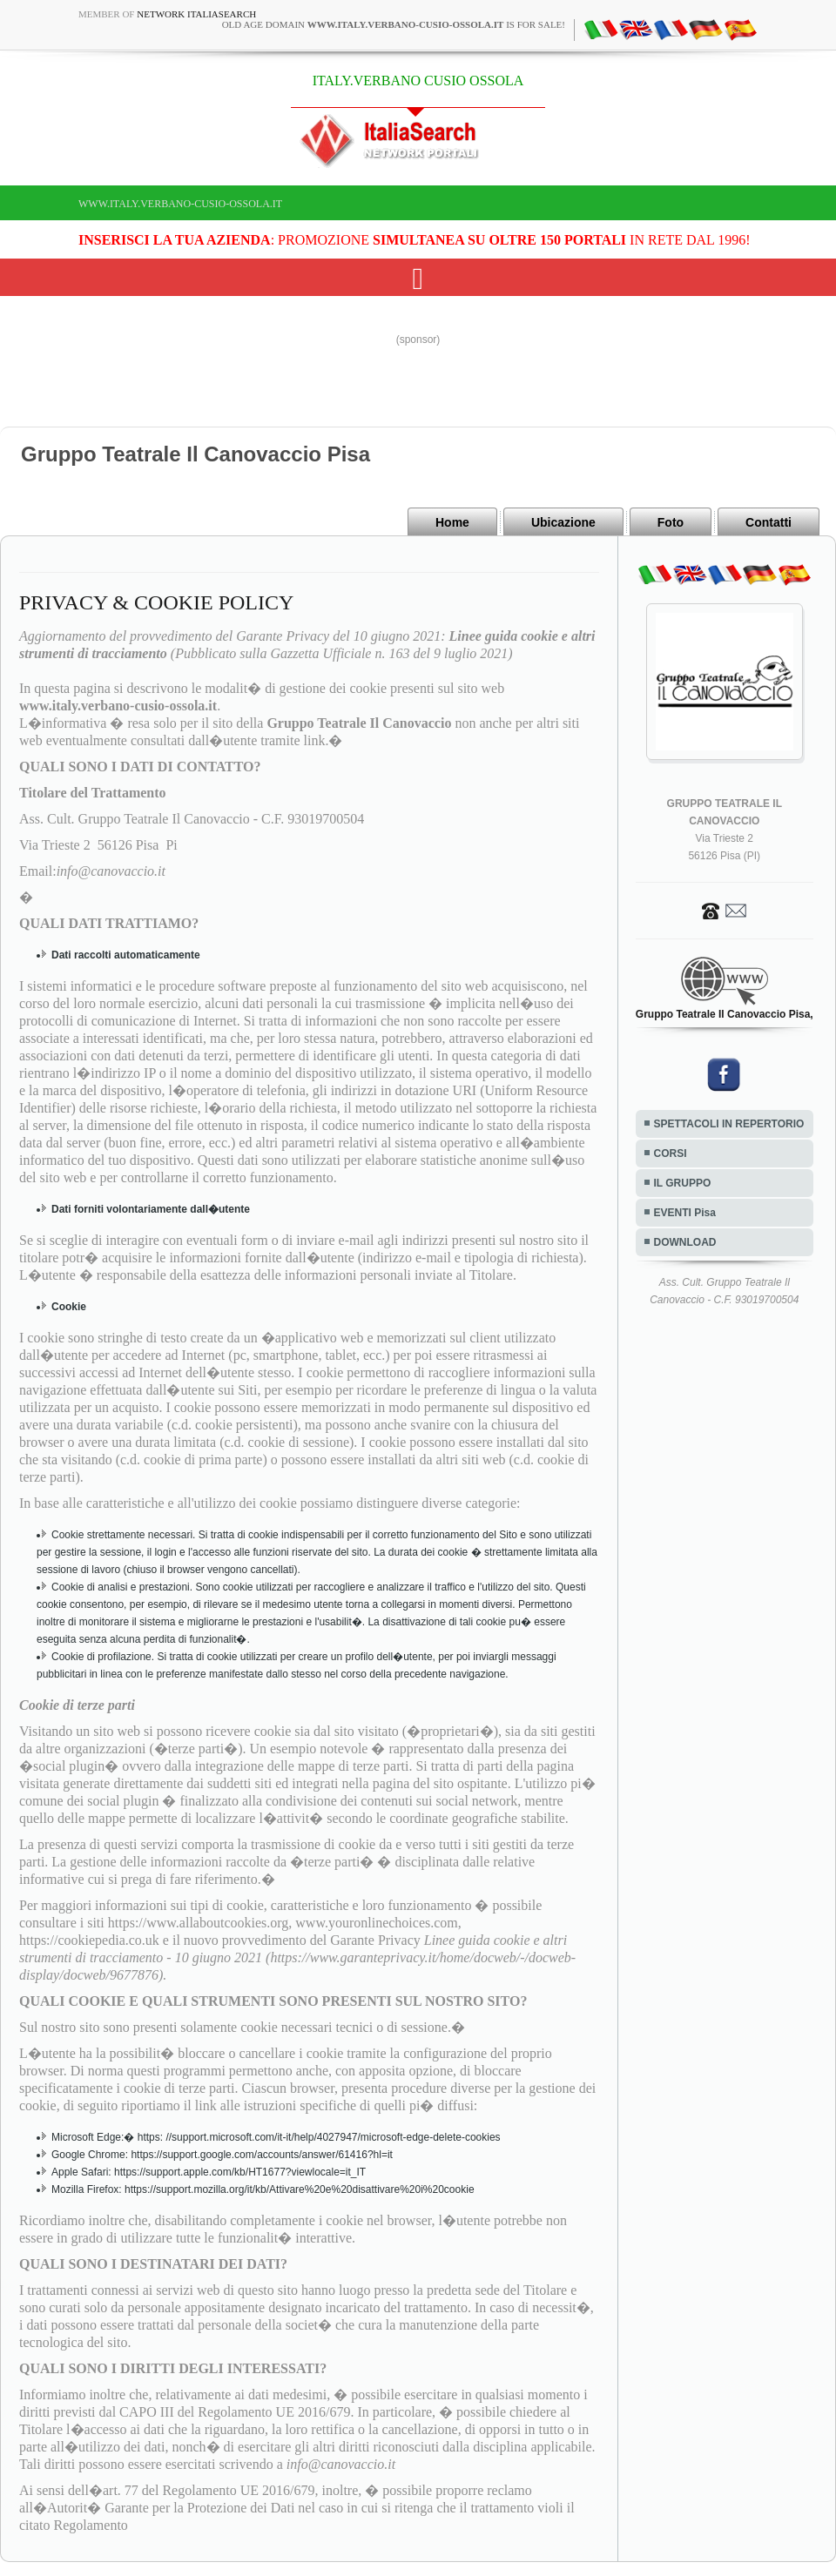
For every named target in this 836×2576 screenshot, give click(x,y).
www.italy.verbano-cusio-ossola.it (180, 204)
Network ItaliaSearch (196, 14)
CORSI (670, 1153)
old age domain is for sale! (393, 24)
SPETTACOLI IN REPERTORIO (729, 1124)
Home (452, 522)
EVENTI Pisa (685, 1213)
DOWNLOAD (685, 1242)
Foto (670, 522)
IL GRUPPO (682, 1183)
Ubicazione (563, 522)
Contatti (768, 522)
